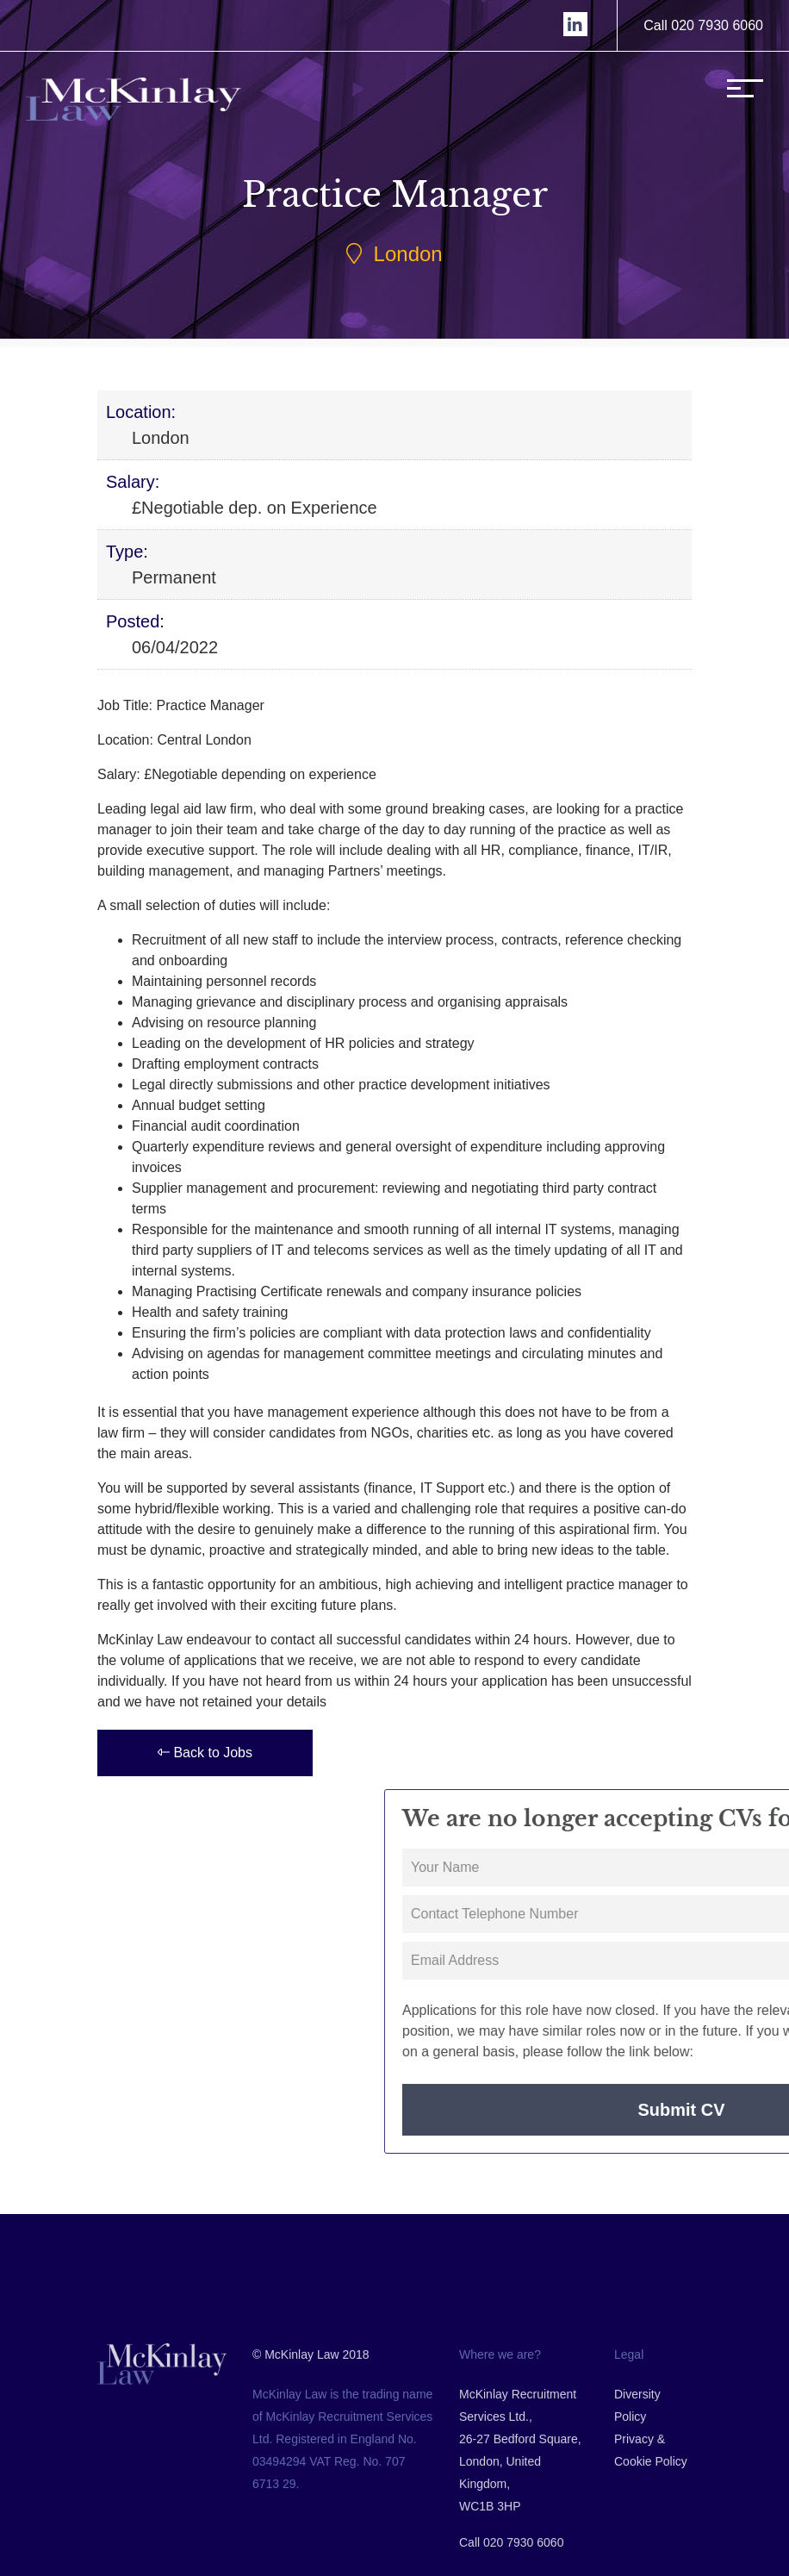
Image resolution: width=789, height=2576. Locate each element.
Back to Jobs (205, 1752)
